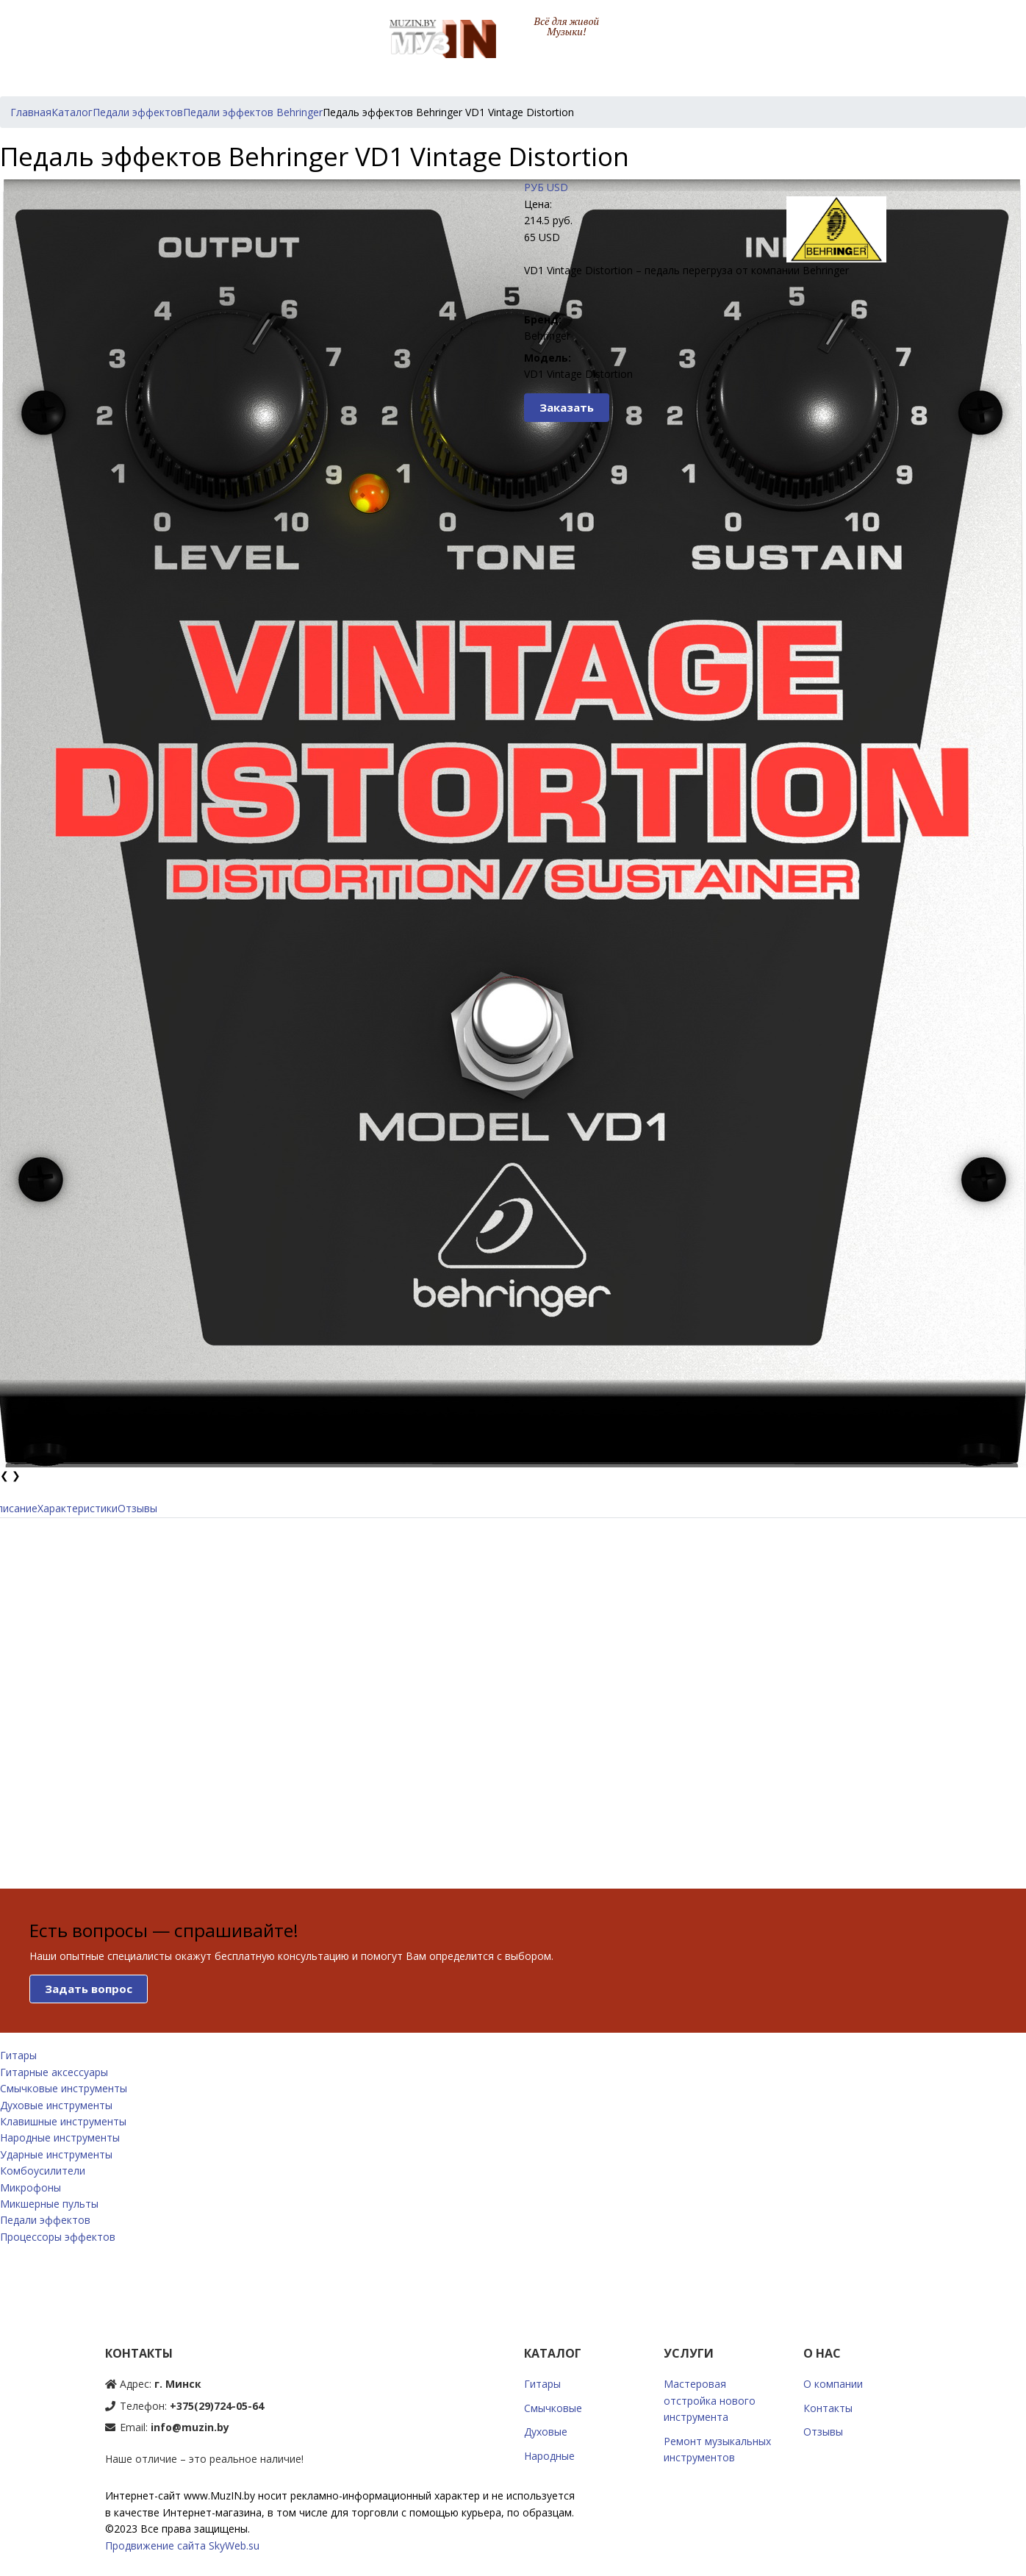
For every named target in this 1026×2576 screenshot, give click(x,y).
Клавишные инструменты (63, 2121)
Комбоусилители (42, 2171)
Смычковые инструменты (63, 2088)
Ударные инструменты (56, 2154)
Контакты (828, 2408)
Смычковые (553, 2408)
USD (557, 187)
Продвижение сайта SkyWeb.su (182, 2545)
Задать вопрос (88, 1988)
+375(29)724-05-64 (217, 2406)
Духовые (545, 2432)
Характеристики (77, 1508)
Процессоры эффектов (57, 2237)
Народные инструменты (60, 2137)
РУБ (534, 187)
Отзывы (137, 1508)
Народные (549, 2456)
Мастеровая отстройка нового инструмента (710, 2400)
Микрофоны (30, 2187)
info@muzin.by (190, 2427)
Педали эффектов (45, 2220)
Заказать (566, 407)
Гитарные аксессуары (54, 2072)
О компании (833, 2384)
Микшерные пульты (49, 2204)
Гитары (18, 2055)
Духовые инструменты (56, 2105)
